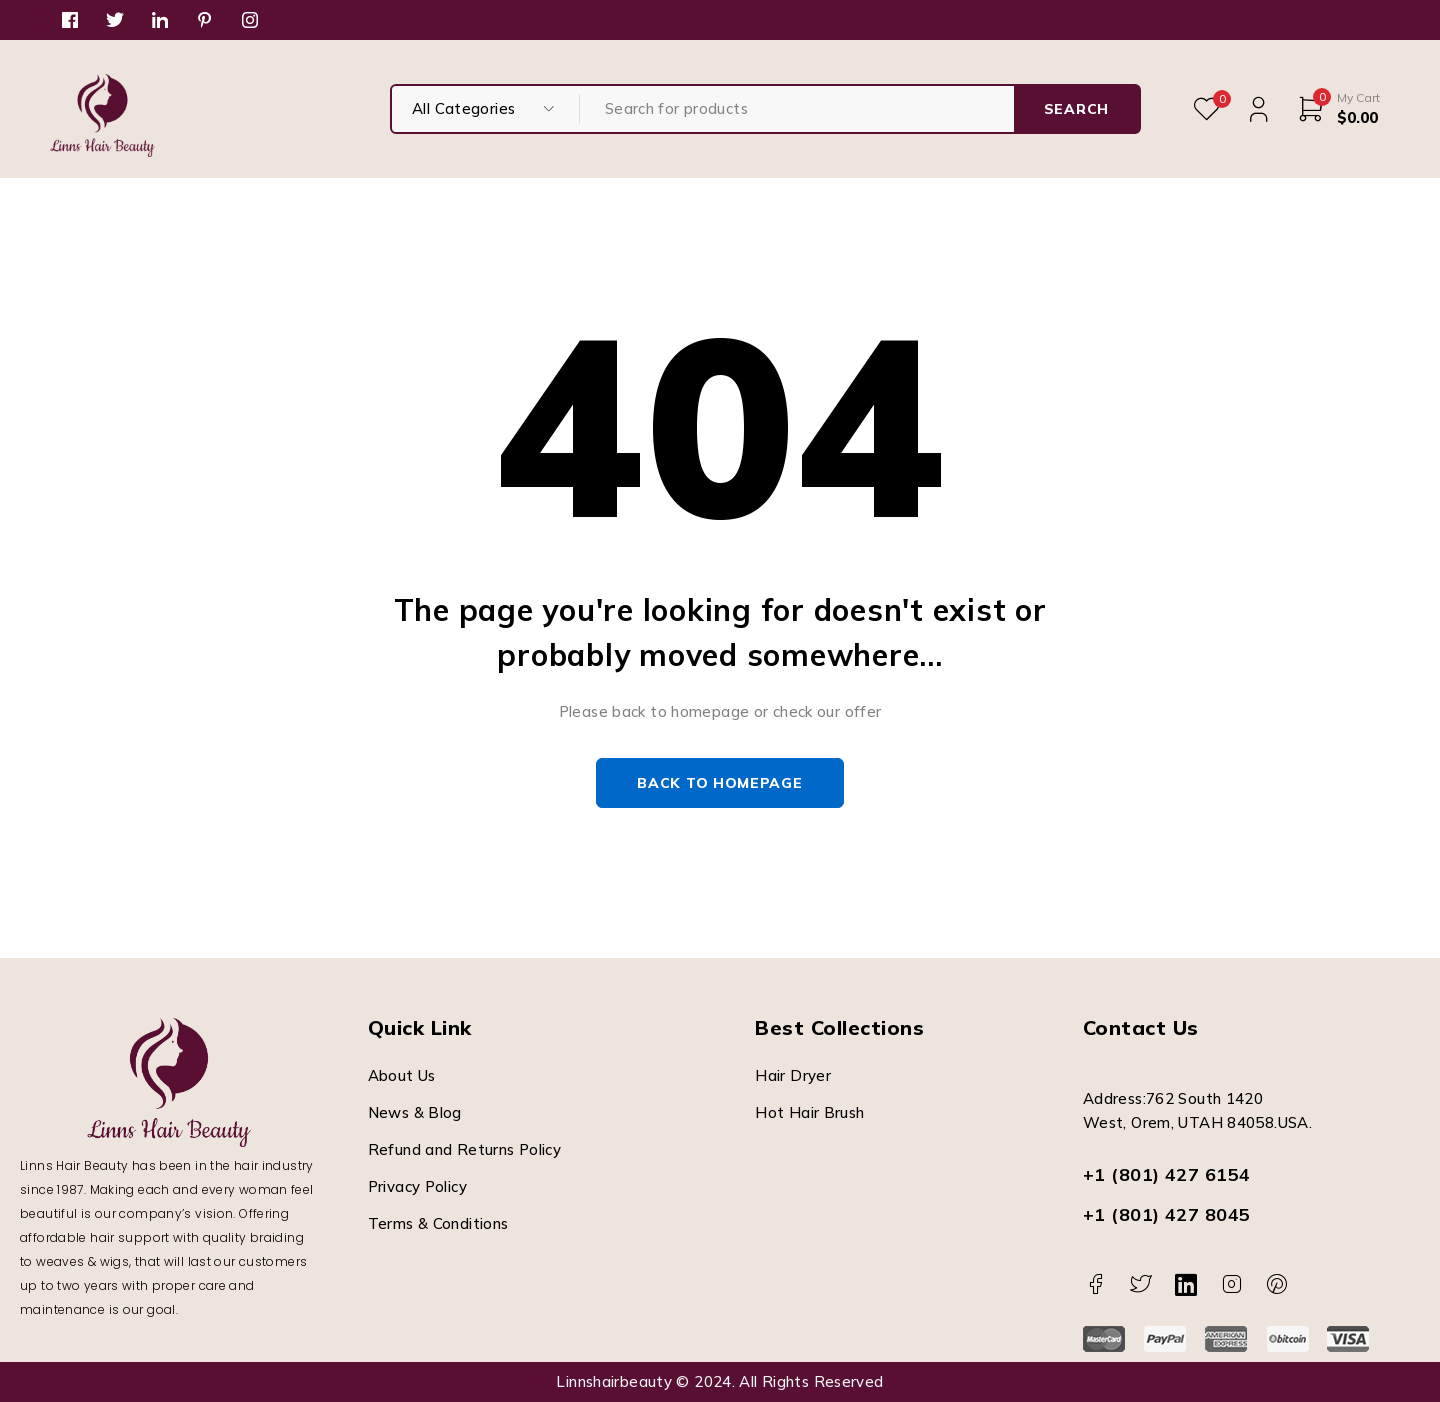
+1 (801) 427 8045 (1167, 1214)
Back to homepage (719, 783)
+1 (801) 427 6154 (1167, 1174)
